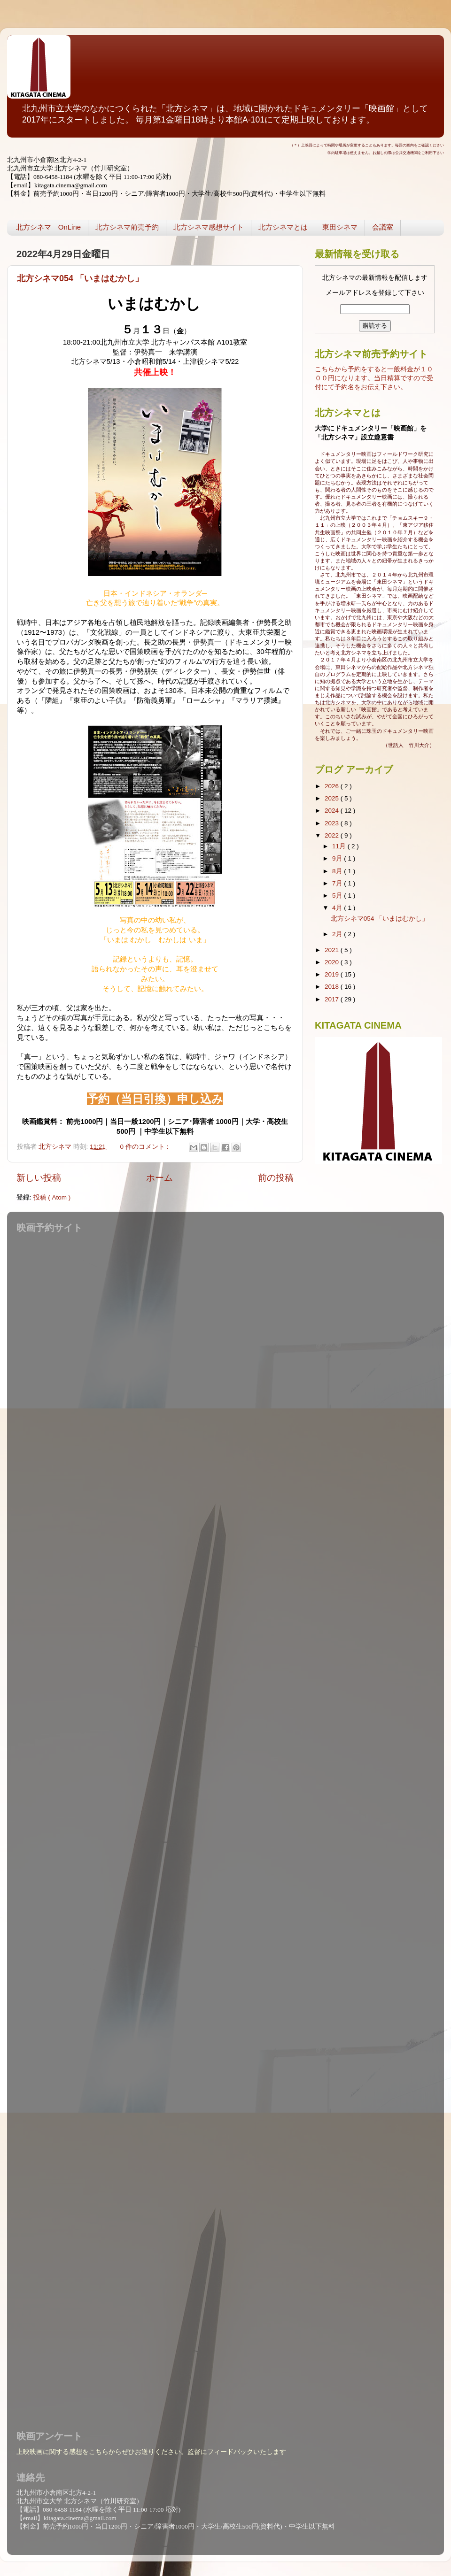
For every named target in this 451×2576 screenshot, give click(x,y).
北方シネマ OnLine (48, 227)
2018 (333, 986)
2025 (333, 798)
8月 (338, 871)
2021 (333, 950)
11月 (340, 846)
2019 (333, 974)
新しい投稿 (38, 1178)
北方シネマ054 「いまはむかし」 (80, 278)
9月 (338, 858)
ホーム (159, 1178)
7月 (338, 883)
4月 (338, 907)
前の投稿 (276, 1178)
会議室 (382, 227)
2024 (333, 810)
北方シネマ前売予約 (127, 227)
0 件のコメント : (145, 1146)
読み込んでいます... (223, 1826)
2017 (333, 999)
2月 (338, 934)
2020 (333, 962)
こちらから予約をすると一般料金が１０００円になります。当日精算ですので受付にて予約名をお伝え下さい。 (374, 378)
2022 (333, 835)
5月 (338, 895)
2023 (333, 823)
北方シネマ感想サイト (208, 227)
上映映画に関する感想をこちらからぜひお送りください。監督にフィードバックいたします (151, 2451)
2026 (333, 786)
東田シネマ (340, 227)
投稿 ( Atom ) (52, 1197)
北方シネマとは (283, 227)
